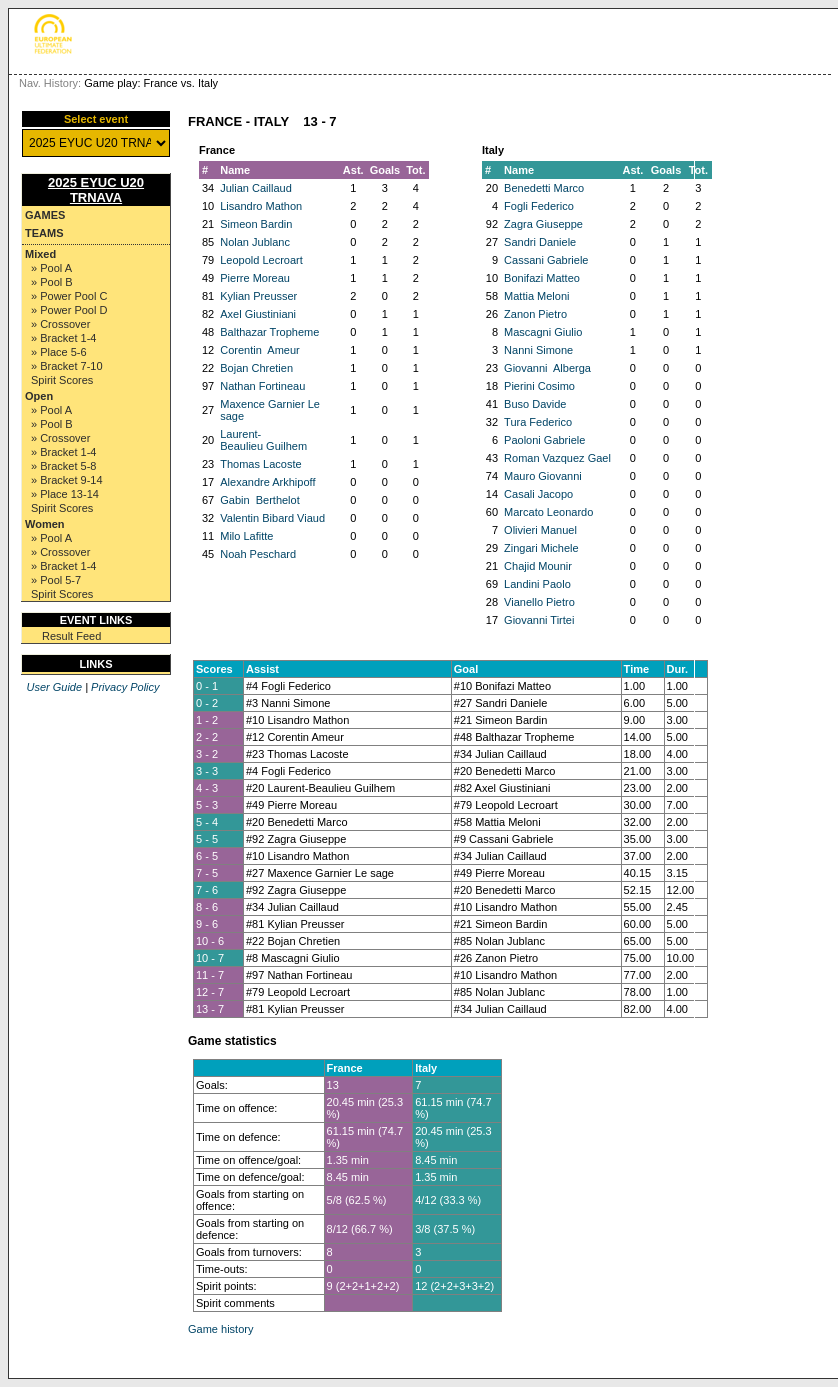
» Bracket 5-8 (63, 466)
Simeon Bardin (256, 224)
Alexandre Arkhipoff (267, 482)
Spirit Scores (62, 380)
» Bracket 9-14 (67, 480)
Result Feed (71, 636)
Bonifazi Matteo (542, 278)
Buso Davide (535, 404)
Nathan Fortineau (262, 386)
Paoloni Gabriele (544, 440)
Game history (220, 1329)
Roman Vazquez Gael (557, 458)
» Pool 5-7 (56, 580)
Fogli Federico (539, 206)
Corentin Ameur (259, 350)
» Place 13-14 (65, 494)
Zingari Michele (541, 548)
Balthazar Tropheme (269, 332)
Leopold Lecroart (261, 260)
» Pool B (52, 282)
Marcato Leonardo (548, 512)
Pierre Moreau (255, 278)
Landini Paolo (537, 584)
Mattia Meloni (536, 296)
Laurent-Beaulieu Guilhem (263, 440)
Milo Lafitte (246, 536)
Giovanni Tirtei (539, 620)
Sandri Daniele (540, 242)
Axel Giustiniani (258, 314)
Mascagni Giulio (543, 332)
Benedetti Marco (544, 188)
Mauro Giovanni (543, 476)
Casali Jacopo (538, 494)
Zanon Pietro (535, 314)
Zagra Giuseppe (543, 224)
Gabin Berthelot (260, 500)
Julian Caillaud (256, 188)
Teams (44, 233)
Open (39, 396)
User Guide (54, 687)
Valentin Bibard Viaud (272, 518)
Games (45, 215)
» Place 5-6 (59, 352)
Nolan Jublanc (255, 242)
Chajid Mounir (538, 566)
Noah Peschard (258, 554)
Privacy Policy (125, 687)
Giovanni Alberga (547, 368)
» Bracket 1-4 (63, 338)
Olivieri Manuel (540, 530)
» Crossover (60, 324)
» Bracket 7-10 (67, 366)
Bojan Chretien (256, 368)
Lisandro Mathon (261, 206)
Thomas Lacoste (260, 464)
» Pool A (51, 268)
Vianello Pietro (539, 602)
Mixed (40, 254)
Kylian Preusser (258, 296)
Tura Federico (538, 422)
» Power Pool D (69, 310)
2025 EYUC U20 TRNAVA (96, 190)
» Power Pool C (69, 296)
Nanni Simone (538, 350)
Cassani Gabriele (546, 260)
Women (45, 524)
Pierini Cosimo (539, 386)
